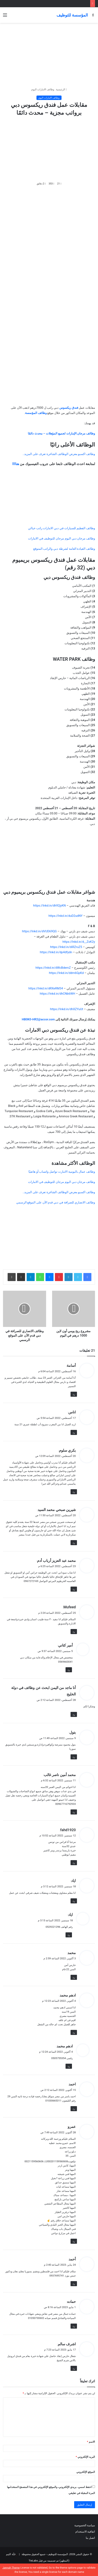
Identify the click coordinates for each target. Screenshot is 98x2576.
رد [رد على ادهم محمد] (74, 2032)
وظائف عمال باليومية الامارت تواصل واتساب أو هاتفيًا (61, 1171)
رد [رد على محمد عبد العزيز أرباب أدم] (74, 1589)
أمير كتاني (65, 1645)
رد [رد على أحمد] (74, 2283)
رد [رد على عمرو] (74, 2241)
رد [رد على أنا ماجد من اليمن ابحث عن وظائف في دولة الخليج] (74, 1714)
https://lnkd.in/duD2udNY (65, 916)
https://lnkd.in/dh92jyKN (50, 905)
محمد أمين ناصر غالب (60, 1775)
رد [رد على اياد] (74, 1900)
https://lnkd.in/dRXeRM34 (45, 988)
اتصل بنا (90, 2537)
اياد (73, 1880)
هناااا (15, 464)
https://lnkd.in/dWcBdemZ (53, 967)
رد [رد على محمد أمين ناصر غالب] (74, 1811)
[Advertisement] (49, 55)
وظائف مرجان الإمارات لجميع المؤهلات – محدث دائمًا (61, 433)
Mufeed (70, 1607)
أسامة (71, 1365)
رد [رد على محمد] (74, 1977)
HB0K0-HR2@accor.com (38, 1019)
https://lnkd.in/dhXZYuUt (66, 1009)
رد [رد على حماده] (74, 2326)
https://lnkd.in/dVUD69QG (39, 931)
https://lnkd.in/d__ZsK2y (79, 942)
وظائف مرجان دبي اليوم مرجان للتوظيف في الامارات (61, 538)
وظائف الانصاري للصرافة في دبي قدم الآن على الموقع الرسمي (55, 1202)
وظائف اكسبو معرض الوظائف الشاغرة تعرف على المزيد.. (59, 454)
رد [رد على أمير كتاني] (69, 1669)
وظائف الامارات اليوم (42, 89)
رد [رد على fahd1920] (74, 1862)
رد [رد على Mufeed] (74, 1631)
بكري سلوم (67, 1450)
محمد (72, 1953)
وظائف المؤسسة (36, 413)
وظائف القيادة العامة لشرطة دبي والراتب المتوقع (64, 549)
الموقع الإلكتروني (85, 2471)
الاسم (91, 2441)
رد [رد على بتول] (74, 1756)
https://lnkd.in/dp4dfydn (56, 952)
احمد (72, 2084)
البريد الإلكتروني (85, 2456)
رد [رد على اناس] (74, 1432)
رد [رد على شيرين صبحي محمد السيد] (74, 1542)
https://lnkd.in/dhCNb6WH (57, 993)
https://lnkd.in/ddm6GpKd (66, 973)
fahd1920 (68, 1830)
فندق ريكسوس (68, 408)
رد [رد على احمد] (74, 2108)
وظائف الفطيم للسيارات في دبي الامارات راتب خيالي (61, 528)
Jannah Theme (11, 2567)
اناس (72, 1412)
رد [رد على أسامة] (74, 1394)
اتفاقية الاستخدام (85, 2531)
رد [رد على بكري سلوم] (74, 1491)
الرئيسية (61, 89)
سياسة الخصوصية (84, 2525)
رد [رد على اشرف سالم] (74, 2368)
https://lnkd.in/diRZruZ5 (66, 947)
